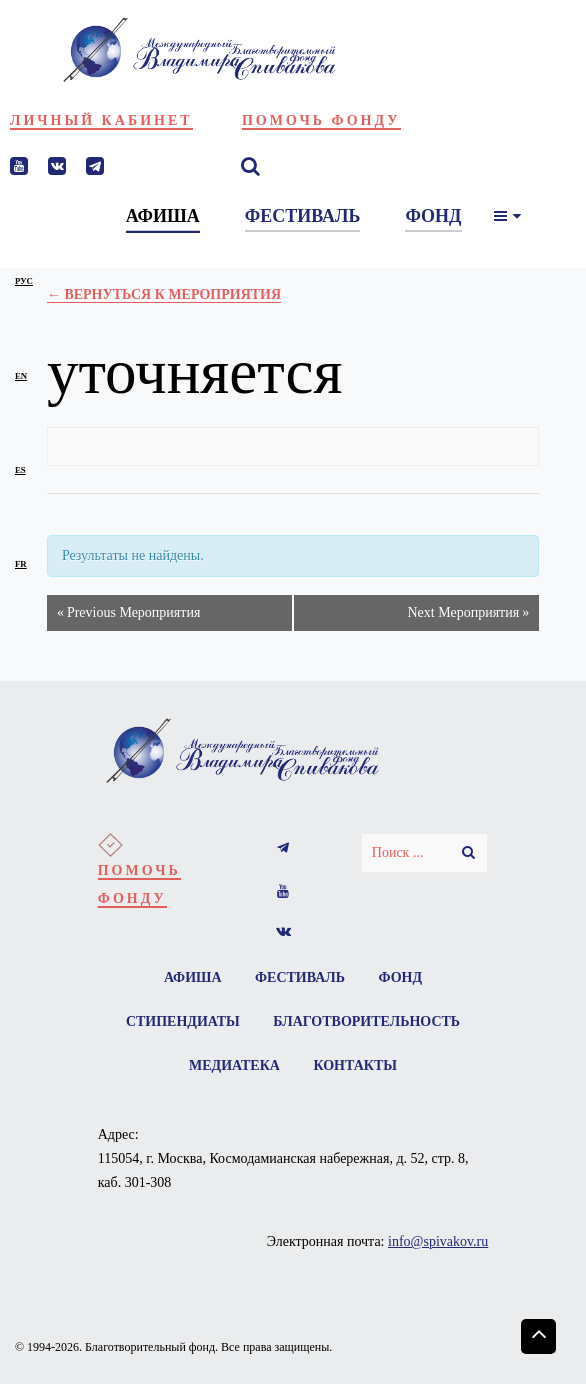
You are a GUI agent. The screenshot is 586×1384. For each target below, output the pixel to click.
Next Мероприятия (468, 613)
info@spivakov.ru (438, 1241)
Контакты (355, 1065)
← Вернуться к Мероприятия (164, 294)
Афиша (193, 977)
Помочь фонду (321, 120)
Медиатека (234, 1065)
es (20, 470)
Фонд (401, 977)
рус (24, 281)
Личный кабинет (101, 120)
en (21, 376)
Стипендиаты (183, 1021)
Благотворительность (366, 1021)
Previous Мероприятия (128, 613)
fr (21, 564)
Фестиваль (300, 977)
